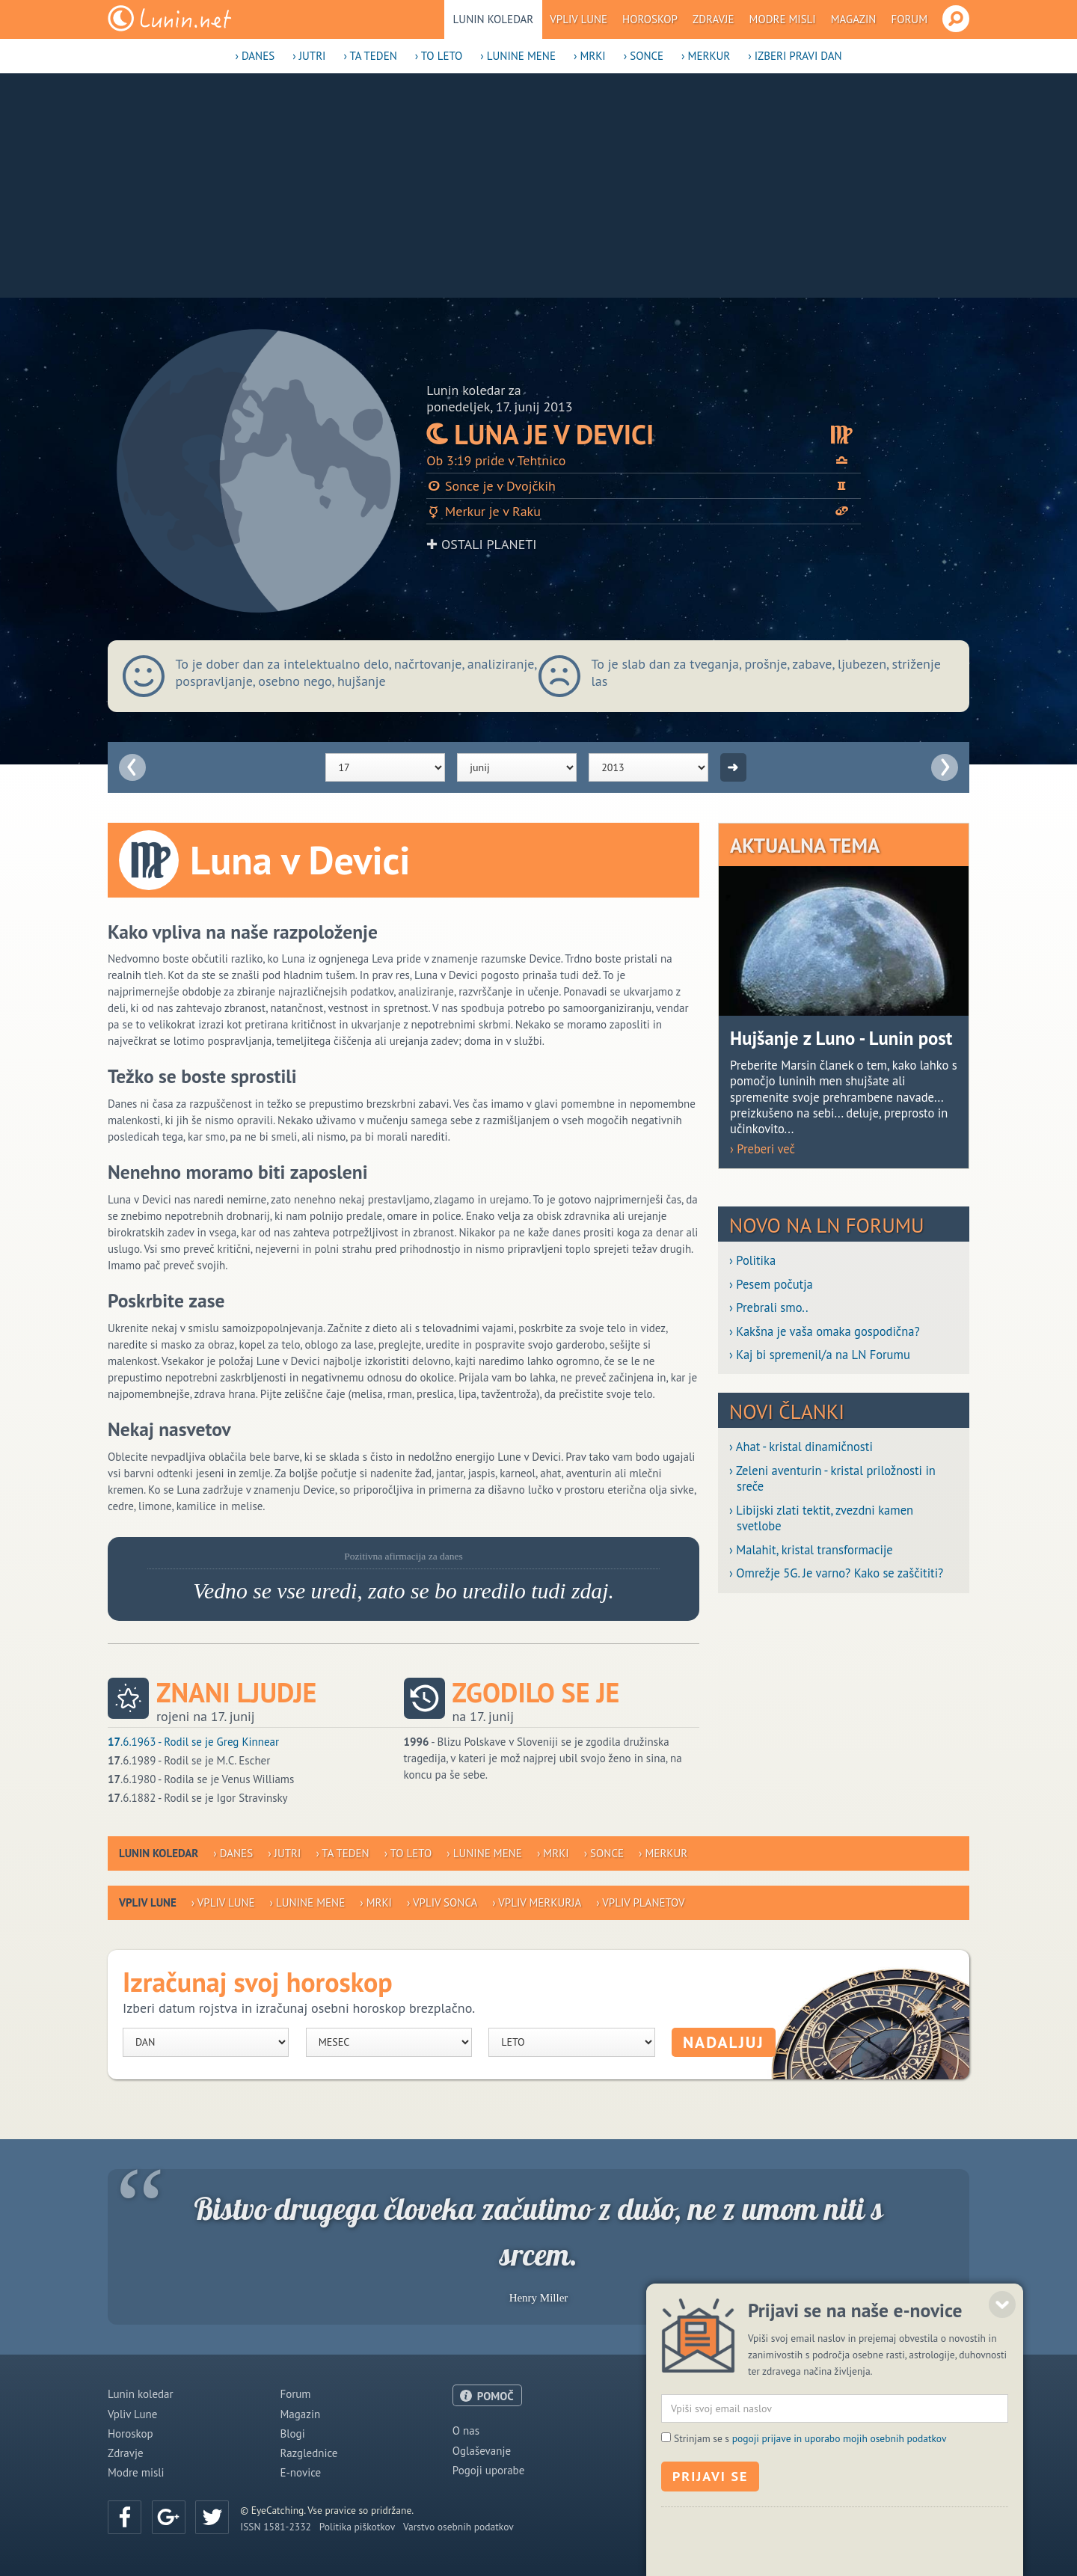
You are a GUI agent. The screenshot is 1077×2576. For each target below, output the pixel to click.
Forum (909, 19)
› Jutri (308, 56)
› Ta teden (369, 56)
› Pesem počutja (771, 1284)
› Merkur (705, 56)
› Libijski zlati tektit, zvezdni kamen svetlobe (821, 1518)
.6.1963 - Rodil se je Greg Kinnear (193, 1742)
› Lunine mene (518, 56)
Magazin (854, 19)
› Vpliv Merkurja (536, 1902)
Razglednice (308, 2453)
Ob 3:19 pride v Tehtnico (643, 460)
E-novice (300, 2472)
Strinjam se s (810, 2518)
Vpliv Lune (578, 19)
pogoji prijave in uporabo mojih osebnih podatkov (839, 2518)
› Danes (254, 56)
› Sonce (643, 56)
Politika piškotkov (357, 2526)
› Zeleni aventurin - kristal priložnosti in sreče (832, 1478)
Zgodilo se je (536, 1693)
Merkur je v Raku (643, 511)
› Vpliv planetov (640, 1902)
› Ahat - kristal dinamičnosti (801, 1447)
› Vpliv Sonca (442, 1902)
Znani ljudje (236, 1693)
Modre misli (782, 19)
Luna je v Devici (643, 434)
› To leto (439, 56)
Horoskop (650, 19)
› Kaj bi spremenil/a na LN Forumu (819, 1355)
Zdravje (713, 19)
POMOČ (495, 2396)
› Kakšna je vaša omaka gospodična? (824, 1332)
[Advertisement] (538, 185)
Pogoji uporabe (488, 2470)
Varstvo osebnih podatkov (458, 2526)
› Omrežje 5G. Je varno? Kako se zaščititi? (836, 1573)
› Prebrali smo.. (768, 1308)
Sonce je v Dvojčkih (643, 486)
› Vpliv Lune (223, 1902)
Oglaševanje (481, 2451)
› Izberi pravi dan (794, 56)
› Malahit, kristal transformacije (811, 1550)
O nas (465, 2430)
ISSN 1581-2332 (275, 2526)
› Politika (752, 1261)
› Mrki (590, 56)
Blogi (292, 2433)
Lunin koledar (493, 19)
